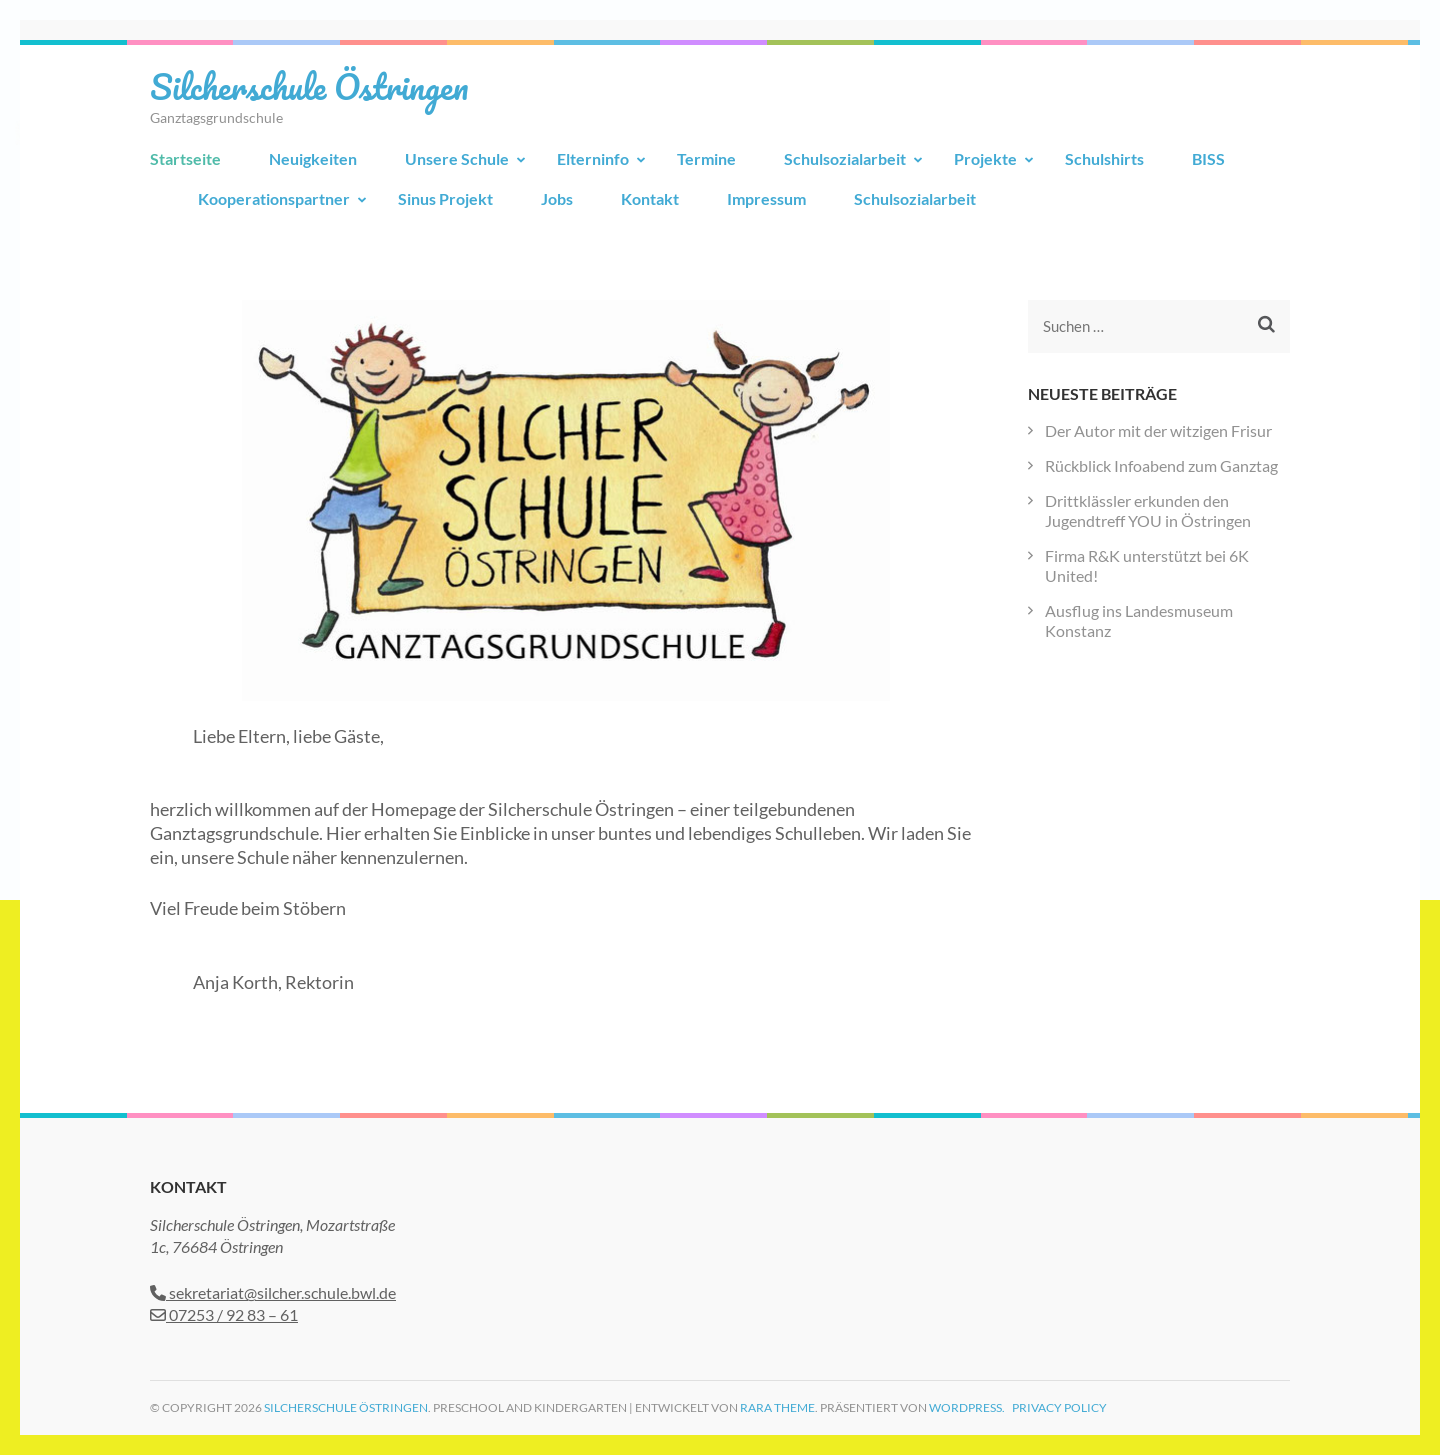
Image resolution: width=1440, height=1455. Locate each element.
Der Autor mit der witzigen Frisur (1158, 430)
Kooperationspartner (274, 198)
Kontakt (650, 198)
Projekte (985, 158)
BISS (1208, 158)
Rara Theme (777, 1407)
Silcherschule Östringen (309, 86)
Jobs (557, 198)
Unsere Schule (457, 158)
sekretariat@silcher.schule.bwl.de (273, 1292)
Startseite (185, 158)
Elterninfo (593, 158)
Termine (706, 158)
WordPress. (967, 1407)
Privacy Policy (1059, 1407)
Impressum (766, 198)
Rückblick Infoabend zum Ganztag (1161, 465)
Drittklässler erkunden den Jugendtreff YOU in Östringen (1148, 510)
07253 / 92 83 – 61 (224, 1314)
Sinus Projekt (445, 198)
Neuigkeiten (313, 158)
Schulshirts (1104, 158)
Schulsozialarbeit (845, 158)
